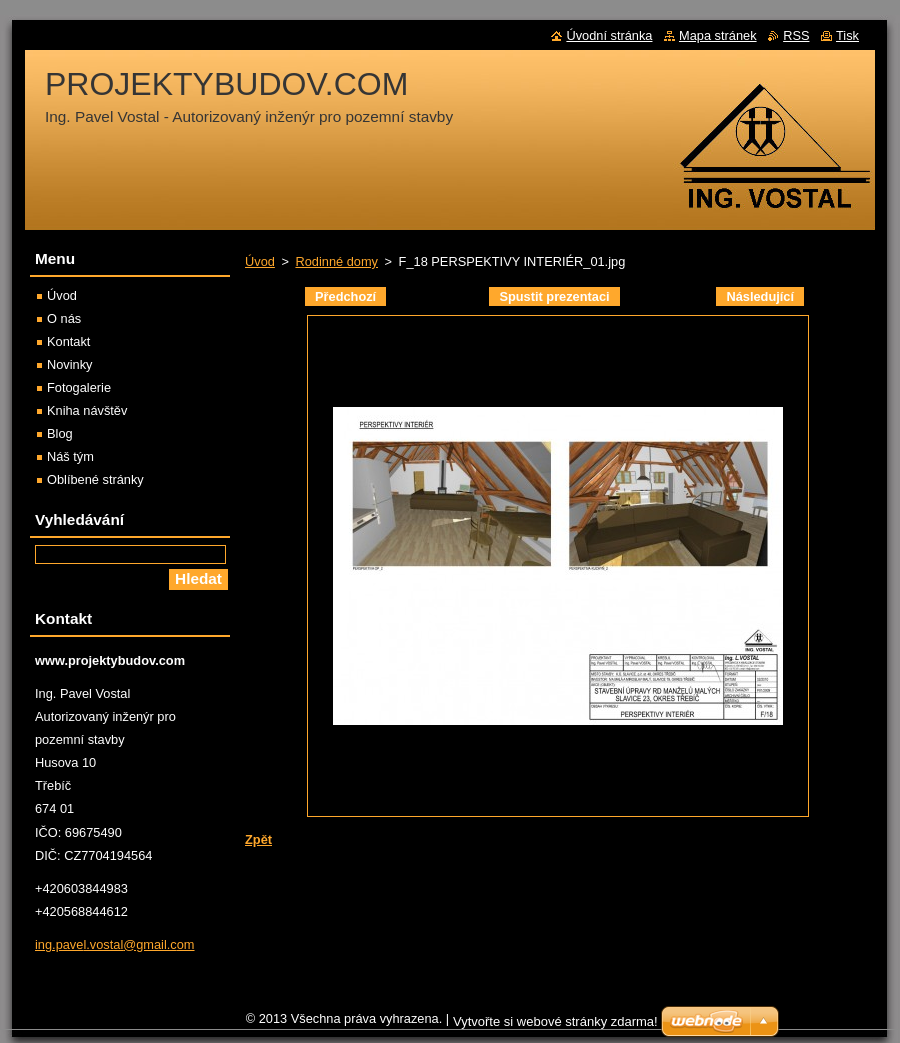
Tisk (847, 35)
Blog (60, 433)
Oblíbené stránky (95, 479)
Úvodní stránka (609, 35)
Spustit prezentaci (554, 296)
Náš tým (70, 456)
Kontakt (68, 341)
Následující (760, 296)
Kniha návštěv (87, 410)
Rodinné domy (336, 261)
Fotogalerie (79, 387)
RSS (796, 35)
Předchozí (345, 296)
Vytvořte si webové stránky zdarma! (555, 1021)
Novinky (70, 364)
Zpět (258, 839)
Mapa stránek (718, 35)
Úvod (260, 261)
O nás (64, 318)
